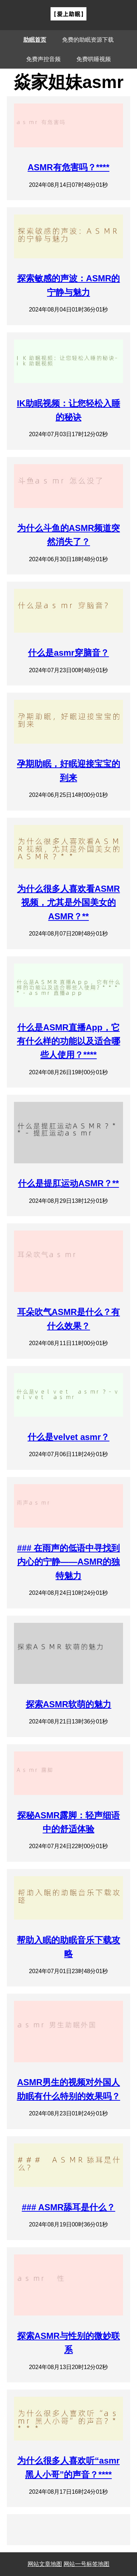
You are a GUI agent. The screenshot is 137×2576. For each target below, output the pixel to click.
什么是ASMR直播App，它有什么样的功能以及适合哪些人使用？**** (68, 1041)
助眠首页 (34, 40)
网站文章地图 (45, 2564)
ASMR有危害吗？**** (68, 167)
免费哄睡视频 (93, 59)
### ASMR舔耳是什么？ (68, 2207)
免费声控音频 (43, 59)
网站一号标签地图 (86, 2564)
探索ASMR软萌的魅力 (69, 1704)
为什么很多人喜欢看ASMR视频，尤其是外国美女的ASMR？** (68, 902)
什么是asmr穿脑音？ (68, 652)
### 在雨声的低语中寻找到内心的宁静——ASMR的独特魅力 (68, 1561)
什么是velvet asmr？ (68, 1437)
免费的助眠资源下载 (88, 40)
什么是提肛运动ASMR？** (68, 1183)
